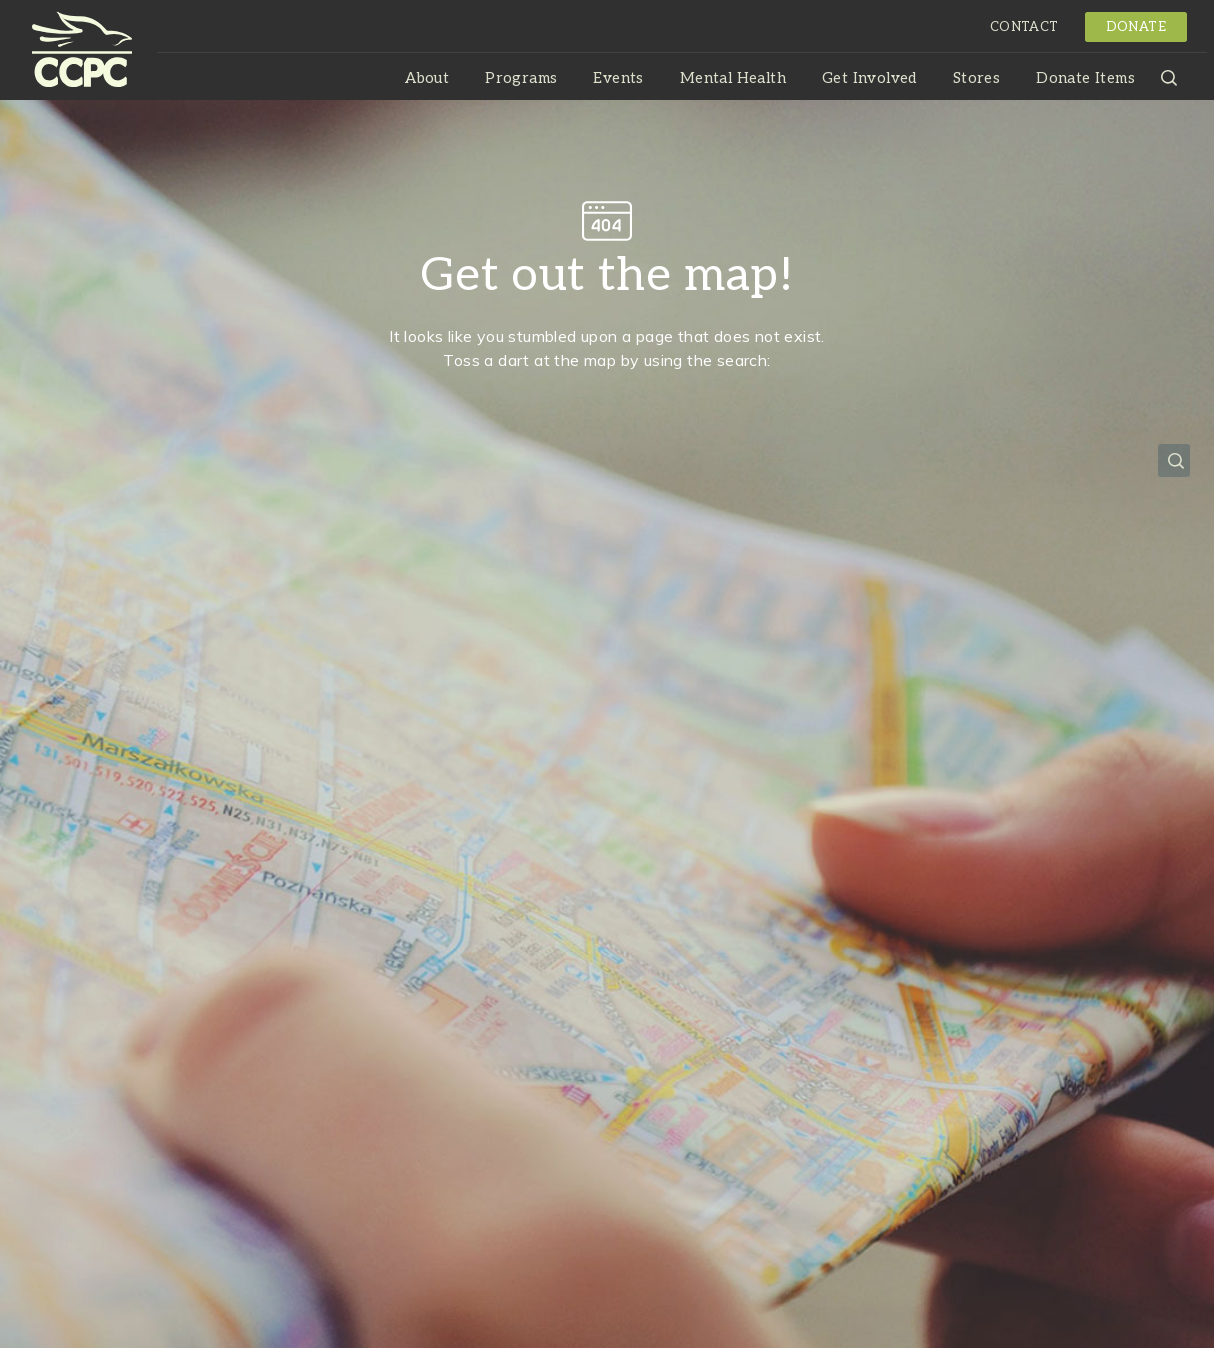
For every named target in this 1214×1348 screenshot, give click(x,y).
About (427, 78)
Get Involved (869, 78)
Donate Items (1085, 78)
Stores (976, 78)
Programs (521, 78)
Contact (1024, 27)
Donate (1136, 27)
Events (618, 78)
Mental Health (733, 78)
